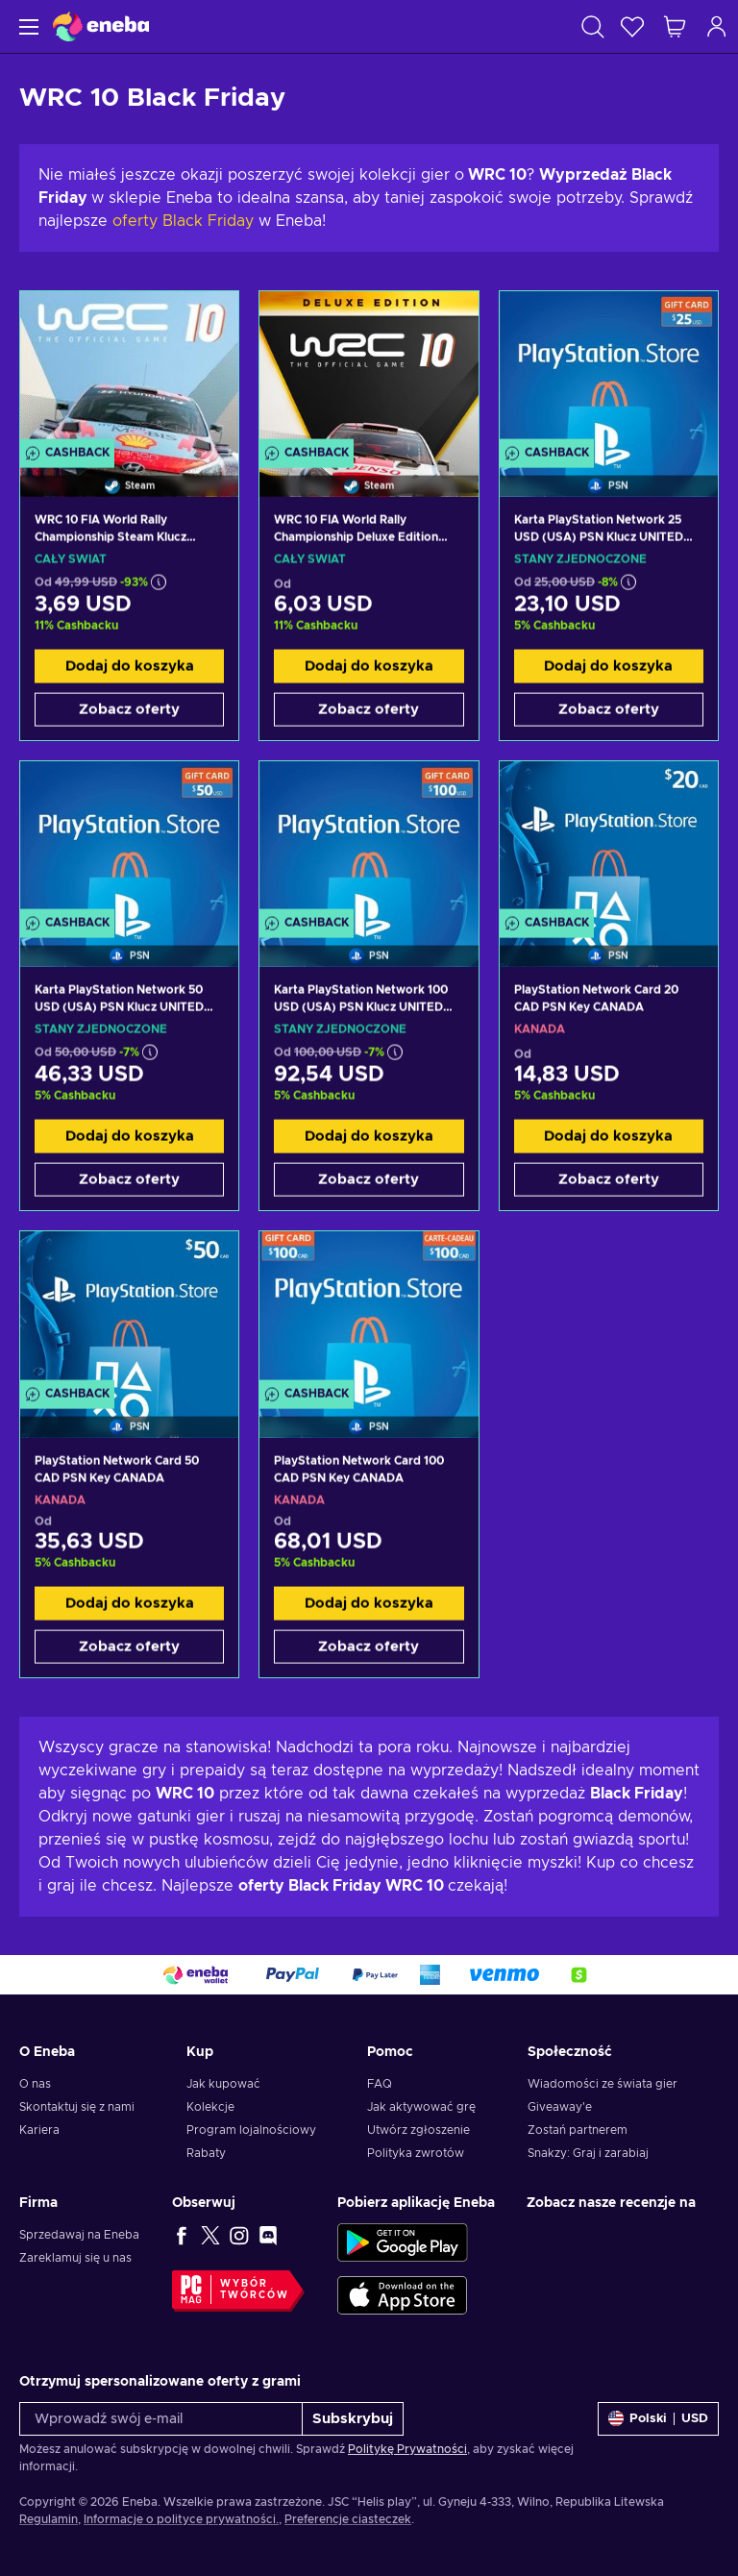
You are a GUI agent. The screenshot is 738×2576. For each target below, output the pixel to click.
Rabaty (206, 2153)
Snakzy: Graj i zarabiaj (588, 2153)
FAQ (379, 2084)
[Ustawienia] (658, 2419)
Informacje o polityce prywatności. (181, 2519)
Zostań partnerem (577, 2130)
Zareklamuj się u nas (75, 2258)
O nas (35, 2084)
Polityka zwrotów (415, 2153)
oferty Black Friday (183, 221)
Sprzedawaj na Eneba (79, 2235)
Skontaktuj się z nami (77, 2107)
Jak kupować (223, 2084)
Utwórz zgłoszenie (418, 2130)
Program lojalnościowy (251, 2130)
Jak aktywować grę (421, 2107)
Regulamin (48, 2519)
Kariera (39, 2130)
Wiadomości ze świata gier (602, 2084)
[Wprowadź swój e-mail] (161, 2419)
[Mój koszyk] (674, 26)
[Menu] (26, 26)
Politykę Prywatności (407, 2449)
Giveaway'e (560, 2107)
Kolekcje (210, 2107)
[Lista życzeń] (632, 26)
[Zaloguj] (717, 26)
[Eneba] (101, 26)
